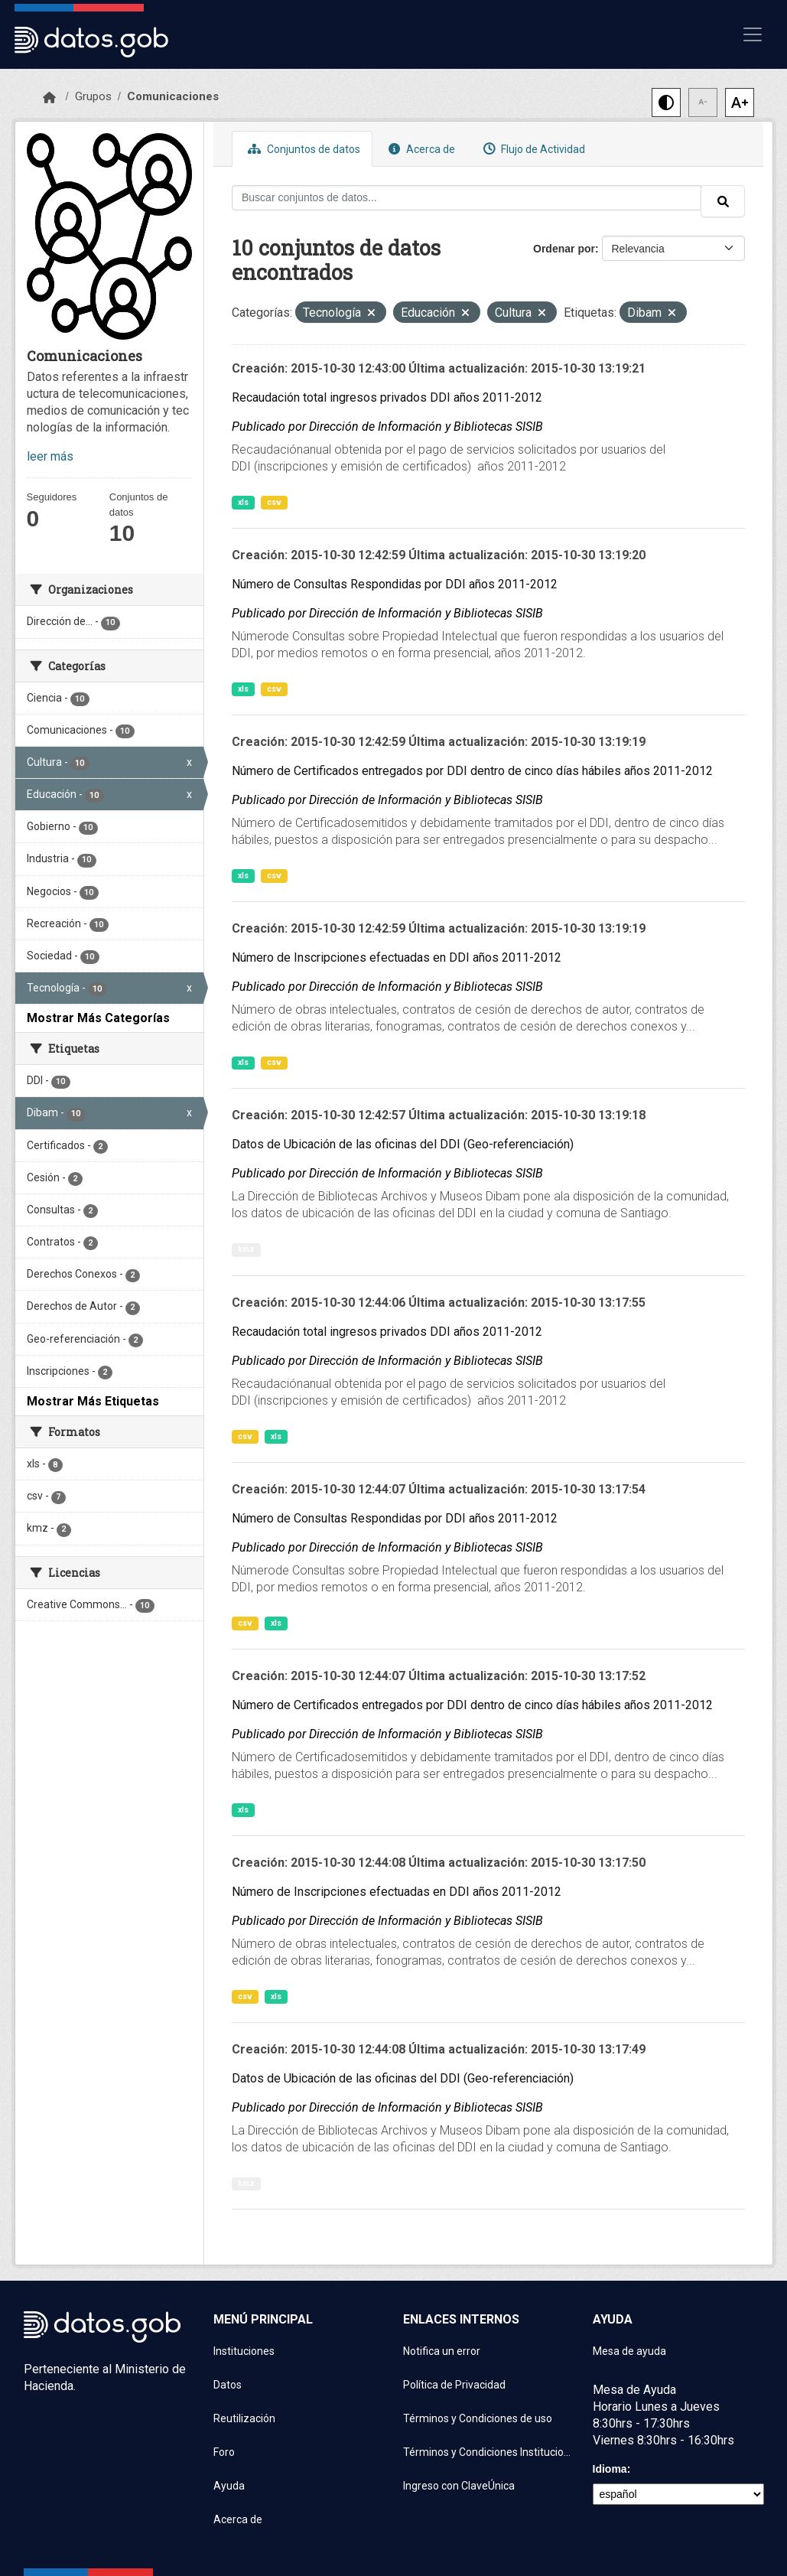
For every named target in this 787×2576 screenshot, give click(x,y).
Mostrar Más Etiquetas (93, 1401)
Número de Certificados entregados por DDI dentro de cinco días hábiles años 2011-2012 (472, 771)
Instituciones (244, 2351)
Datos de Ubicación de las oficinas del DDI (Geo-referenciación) (403, 1144)
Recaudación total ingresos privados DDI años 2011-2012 (387, 397)
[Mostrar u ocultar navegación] (752, 34)
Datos (227, 2385)
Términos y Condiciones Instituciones (488, 2452)
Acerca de (420, 148)
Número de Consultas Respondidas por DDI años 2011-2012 (395, 584)
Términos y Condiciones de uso (477, 2418)
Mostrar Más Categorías (98, 1018)
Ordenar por (564, 249)
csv (274, 502)
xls (243, 502)
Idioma (610, 2469)
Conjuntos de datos (302, 148)
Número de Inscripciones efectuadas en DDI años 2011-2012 (396, 957)
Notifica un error (441, 2351)
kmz (246, 1249)
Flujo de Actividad (532, 148)
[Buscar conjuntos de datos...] (466, 197)
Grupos (93, 96)
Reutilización (244, 2418)
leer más (50, 456)
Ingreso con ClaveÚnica (459, 2486)
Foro (224, 2452)
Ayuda (229, 2486)
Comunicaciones (173, 96)
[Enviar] (723, 201)
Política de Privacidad (454, 2385)
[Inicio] (49, 98)
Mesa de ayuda (629, 2351)
